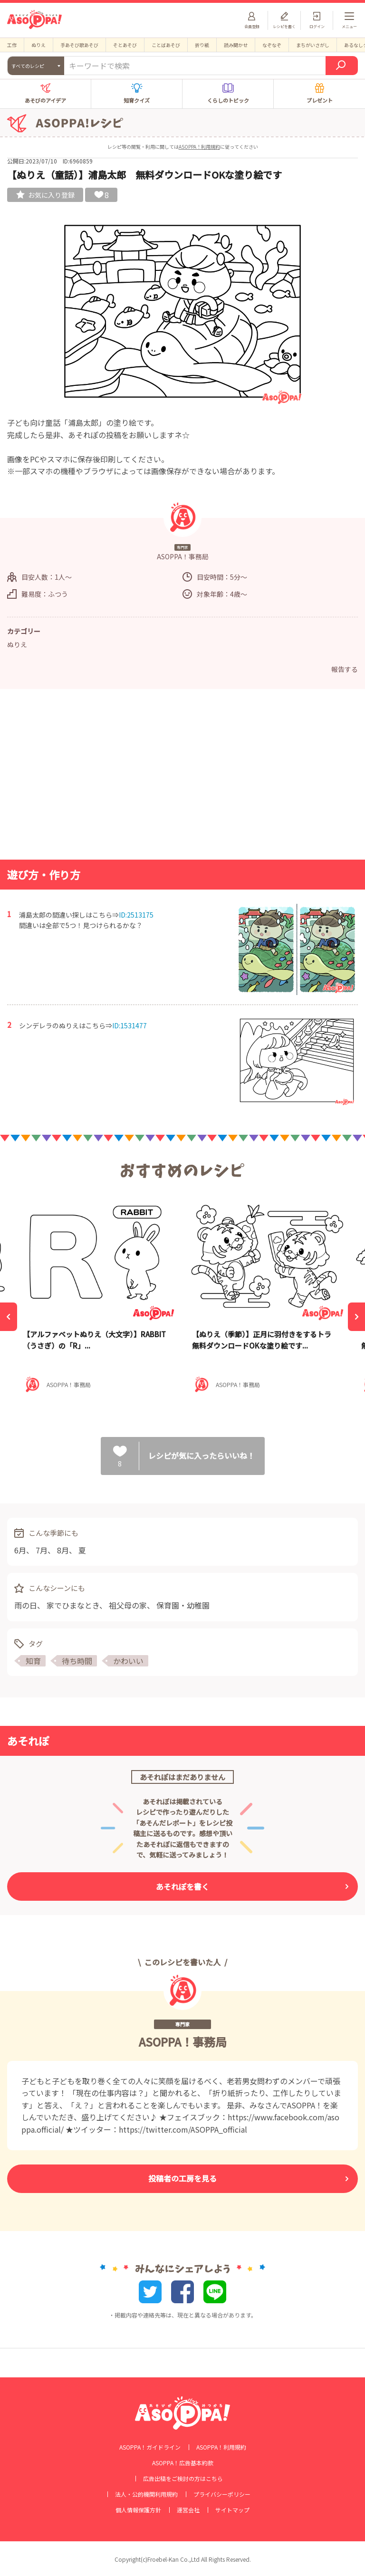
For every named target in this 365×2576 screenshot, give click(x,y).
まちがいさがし (312, 44)
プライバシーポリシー (221, 2494)
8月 (63, 1550)
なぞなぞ (271, 44)
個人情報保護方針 (138, 2510)
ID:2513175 (136, 914)
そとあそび (125, 44)
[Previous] (8, 1316)
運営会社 (188, 2510)
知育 (33, 1660)
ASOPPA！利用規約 (199, 146)
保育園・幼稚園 (183, 1605)
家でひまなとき (73, 1605)
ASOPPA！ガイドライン (150, 2447)
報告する (344, 669)
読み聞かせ (236, 44)
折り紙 (202, 44)
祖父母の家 (128, 1605)
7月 (42, 1550)
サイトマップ (232, 2510)
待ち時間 (77, 1660)
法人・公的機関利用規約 (146, 2494)
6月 (20, 1550)
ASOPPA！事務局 (183, 2041)
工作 (12, 44)
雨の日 (25, 1605)
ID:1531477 (129, 1025)
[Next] (356, 1316)
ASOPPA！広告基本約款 (182, 2463)
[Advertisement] (182, 777)
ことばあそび (166, 44)
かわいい (128, 1660)
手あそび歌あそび (79, 44)
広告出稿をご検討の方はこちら (183, 2478)
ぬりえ (38, 44)
